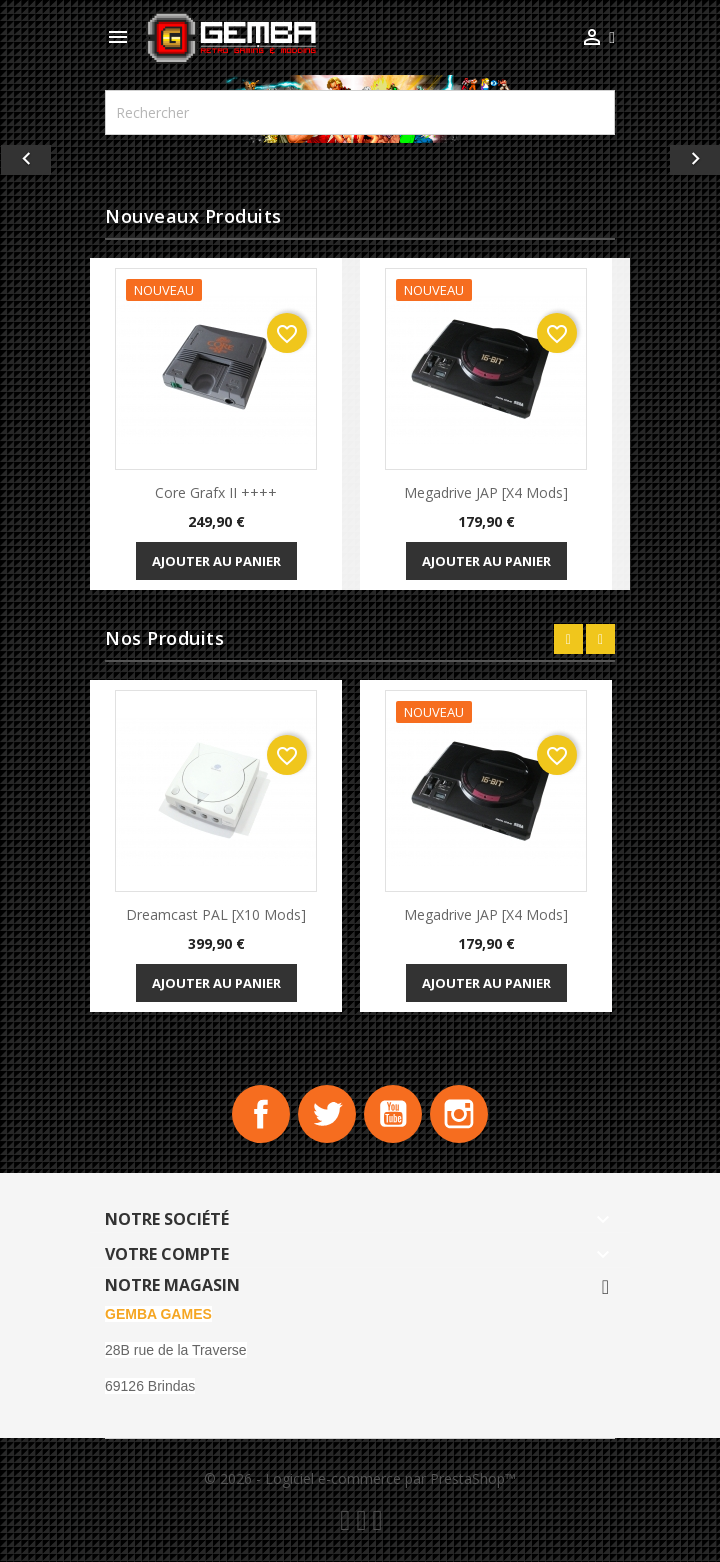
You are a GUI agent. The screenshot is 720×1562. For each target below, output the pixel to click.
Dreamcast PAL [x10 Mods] (216, 914)
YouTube (394, 1115)
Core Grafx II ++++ (216, 492)
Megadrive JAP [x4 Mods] (486, 492)
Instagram (462, 1115)
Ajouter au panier (216, 561)
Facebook (258, 1115)
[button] (54, 160)
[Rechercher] (360, 112)
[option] (360, 160)
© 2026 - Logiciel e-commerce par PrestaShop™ (360, 1480)
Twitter (326, 1115)
